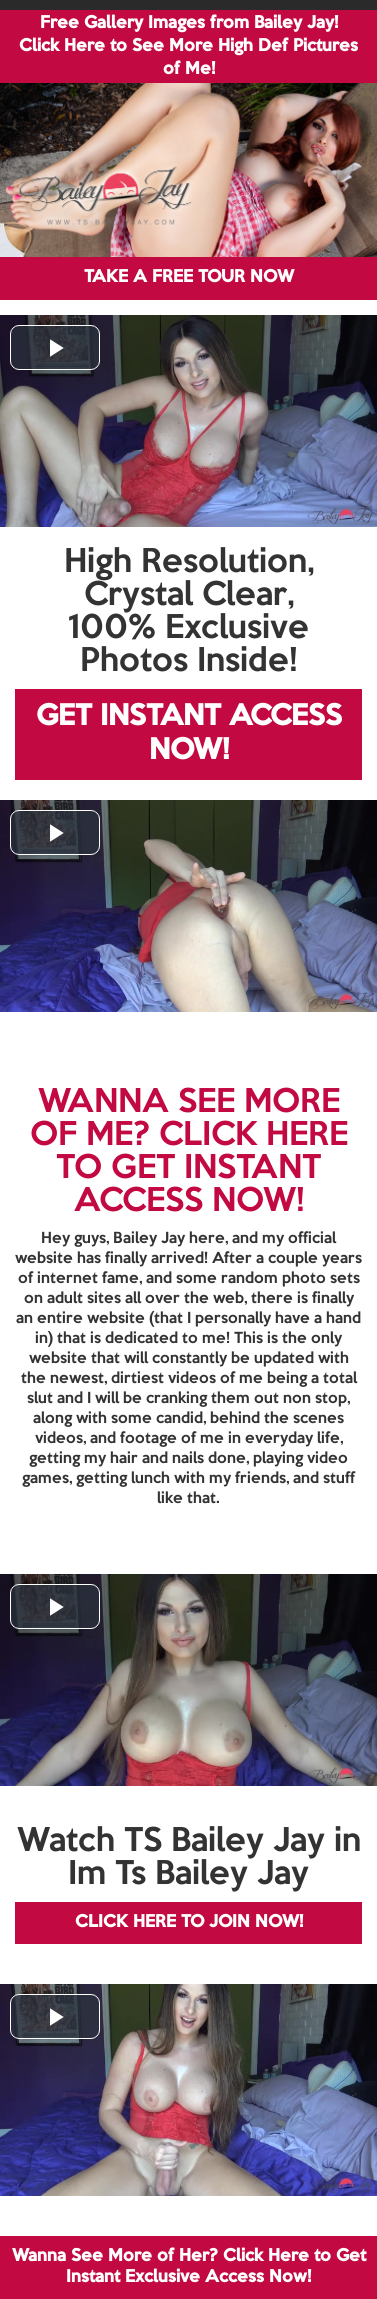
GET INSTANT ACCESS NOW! (189, 734)
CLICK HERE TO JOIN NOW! (189, 1922)
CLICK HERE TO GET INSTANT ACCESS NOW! (202, 1169)
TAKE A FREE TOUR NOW (189, 277)
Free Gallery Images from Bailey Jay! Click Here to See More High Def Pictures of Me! (188, 46)
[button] (55, 347)
